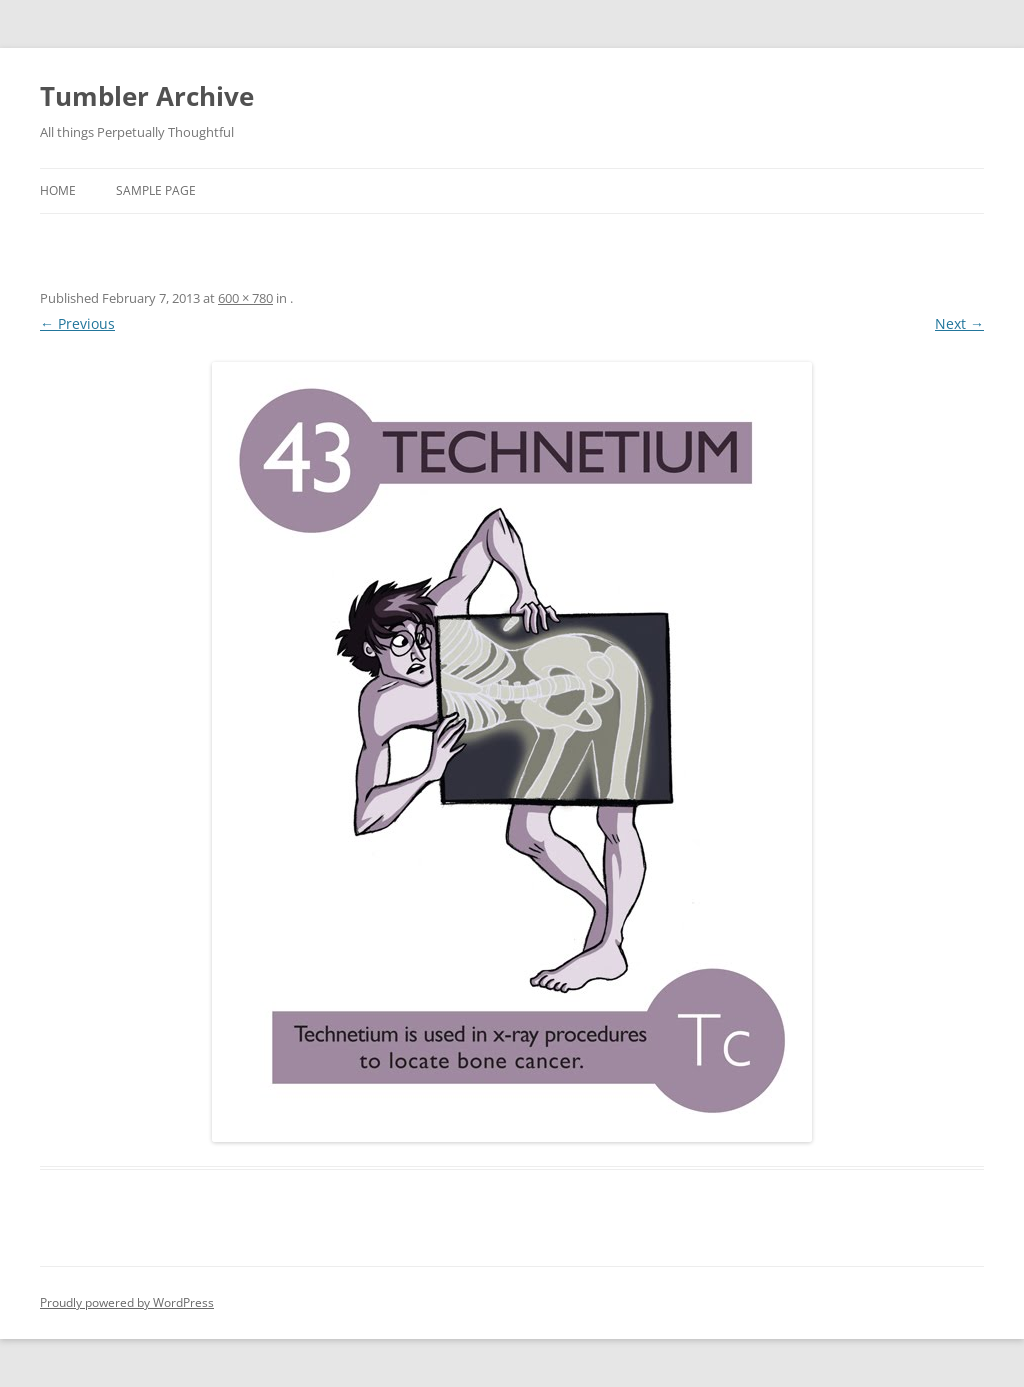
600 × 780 (245, 298)
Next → (959, 323)
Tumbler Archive (147, 96)
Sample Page (156, 190)
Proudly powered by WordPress (127, 1302)
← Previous (77, 323)
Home (58, 190)
